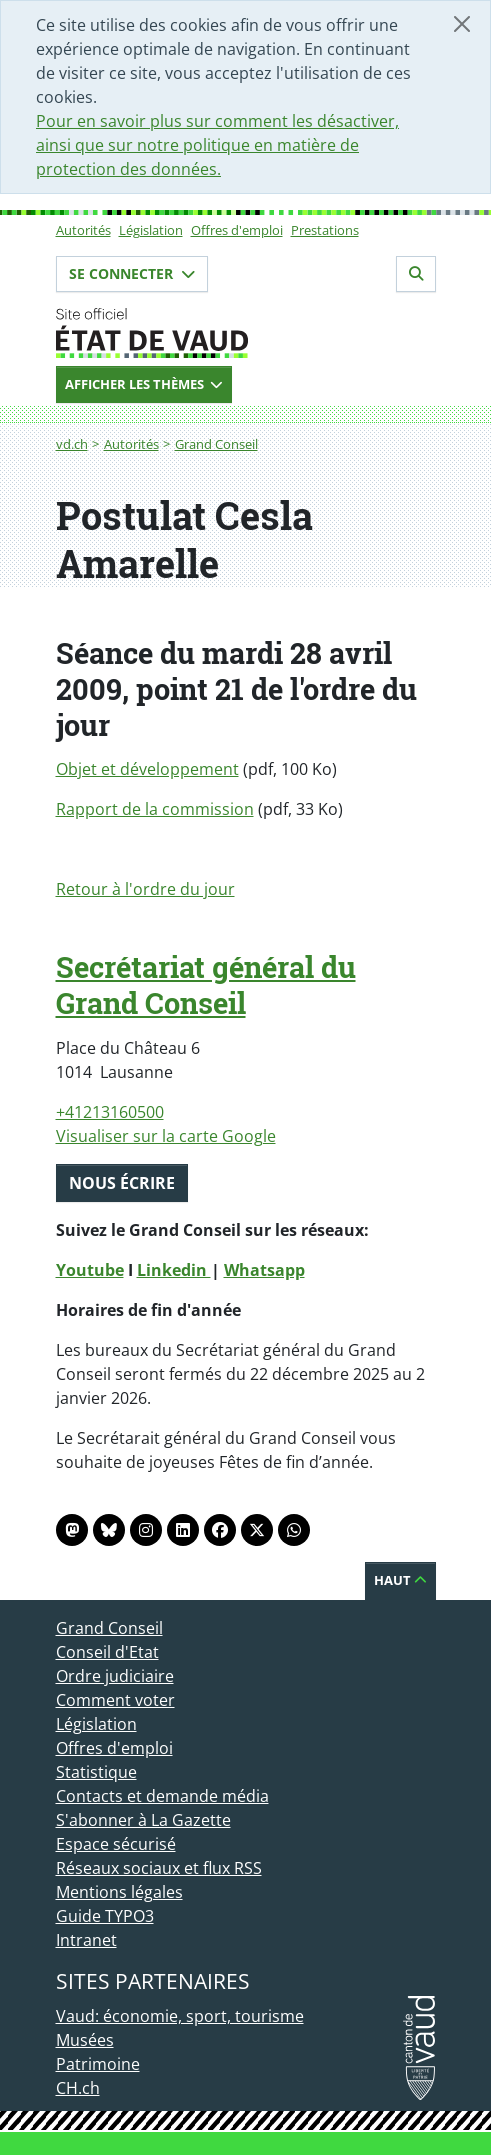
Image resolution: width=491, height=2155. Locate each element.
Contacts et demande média (162, 1796)
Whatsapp (264, 1270)
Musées (85, 2040)
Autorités (83, 230)
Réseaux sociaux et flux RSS (159, 1868)
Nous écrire (122, 1183)
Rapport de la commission (155, 809)
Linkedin (174, 1270)
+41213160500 (110, 1112)
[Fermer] (462, 24)
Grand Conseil (216, 444)
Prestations (325, 230)
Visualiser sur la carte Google (166, 1136)
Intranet (86, 1940)
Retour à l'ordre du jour (145, 889)
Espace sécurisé (116, 1844)
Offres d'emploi (237, 230)
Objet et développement (147, 769)
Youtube (90, 1270)
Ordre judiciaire (115, 1676)
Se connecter (132, 273)
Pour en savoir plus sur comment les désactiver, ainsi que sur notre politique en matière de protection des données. (217, 145)
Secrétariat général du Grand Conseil (206, 985)
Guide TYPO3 (105, 1916)
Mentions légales (119, 1892)
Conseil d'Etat (107, 1652)
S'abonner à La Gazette (143, 1820)
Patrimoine (98, 2064)
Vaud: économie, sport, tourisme (180, 2016)
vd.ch (72, 444)
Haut (400, 1580)
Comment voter (115, 1700)
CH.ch (78, 2088)
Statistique (96, 1772)
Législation (151, 230)
